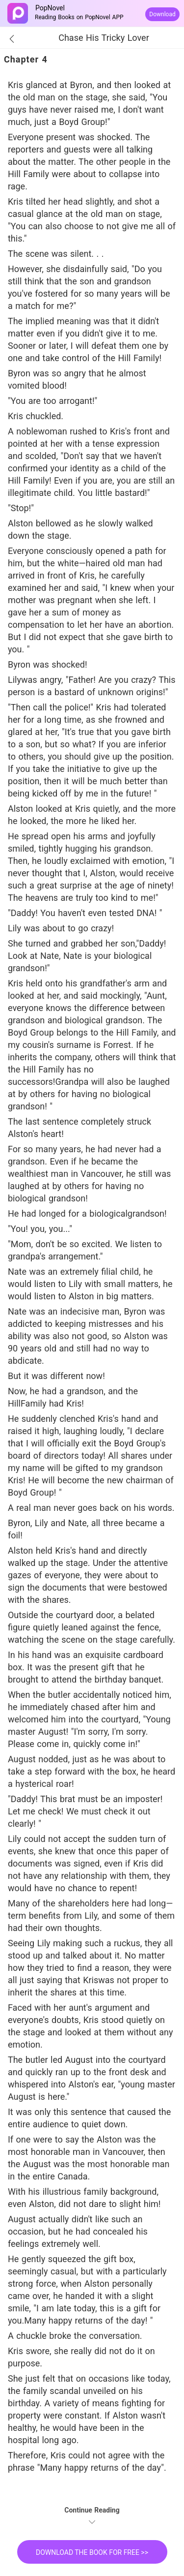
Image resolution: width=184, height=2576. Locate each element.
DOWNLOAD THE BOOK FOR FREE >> (92, 2552)
